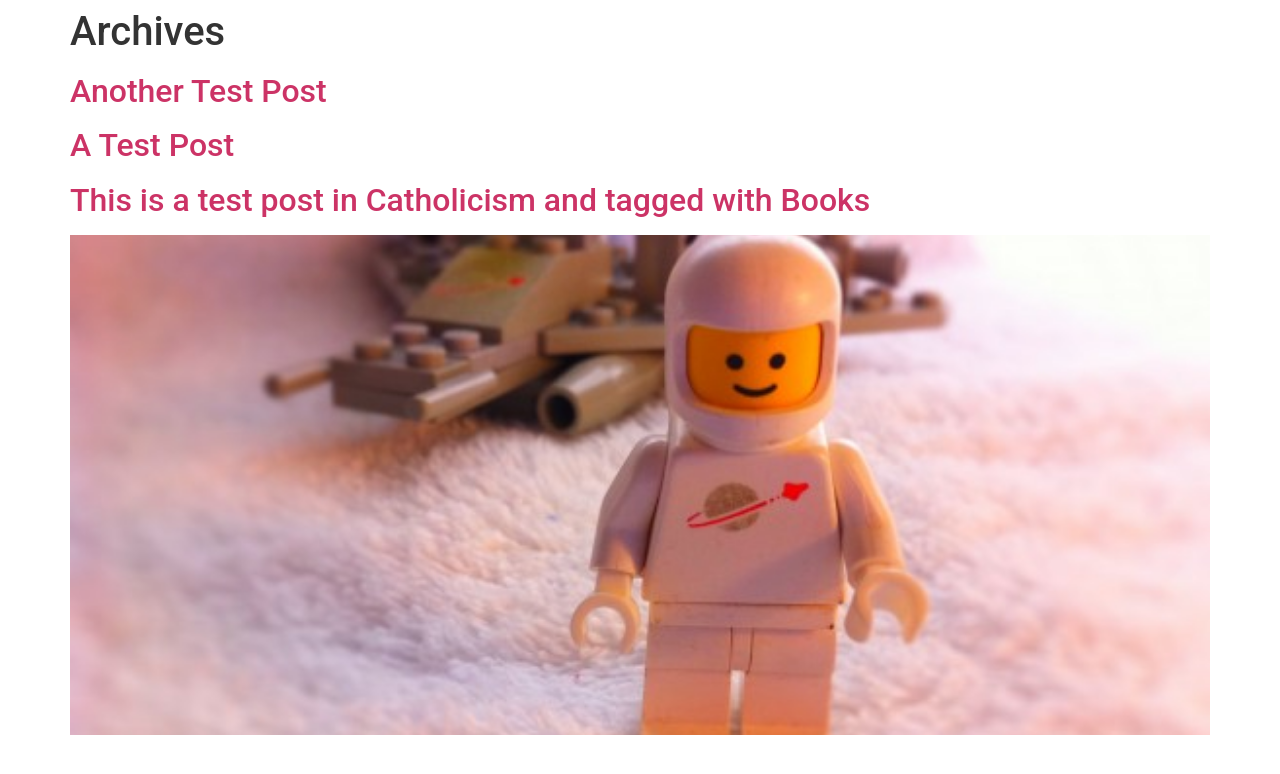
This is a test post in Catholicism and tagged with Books (470, 200)
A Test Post (152, 145)
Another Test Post (198, 91)
